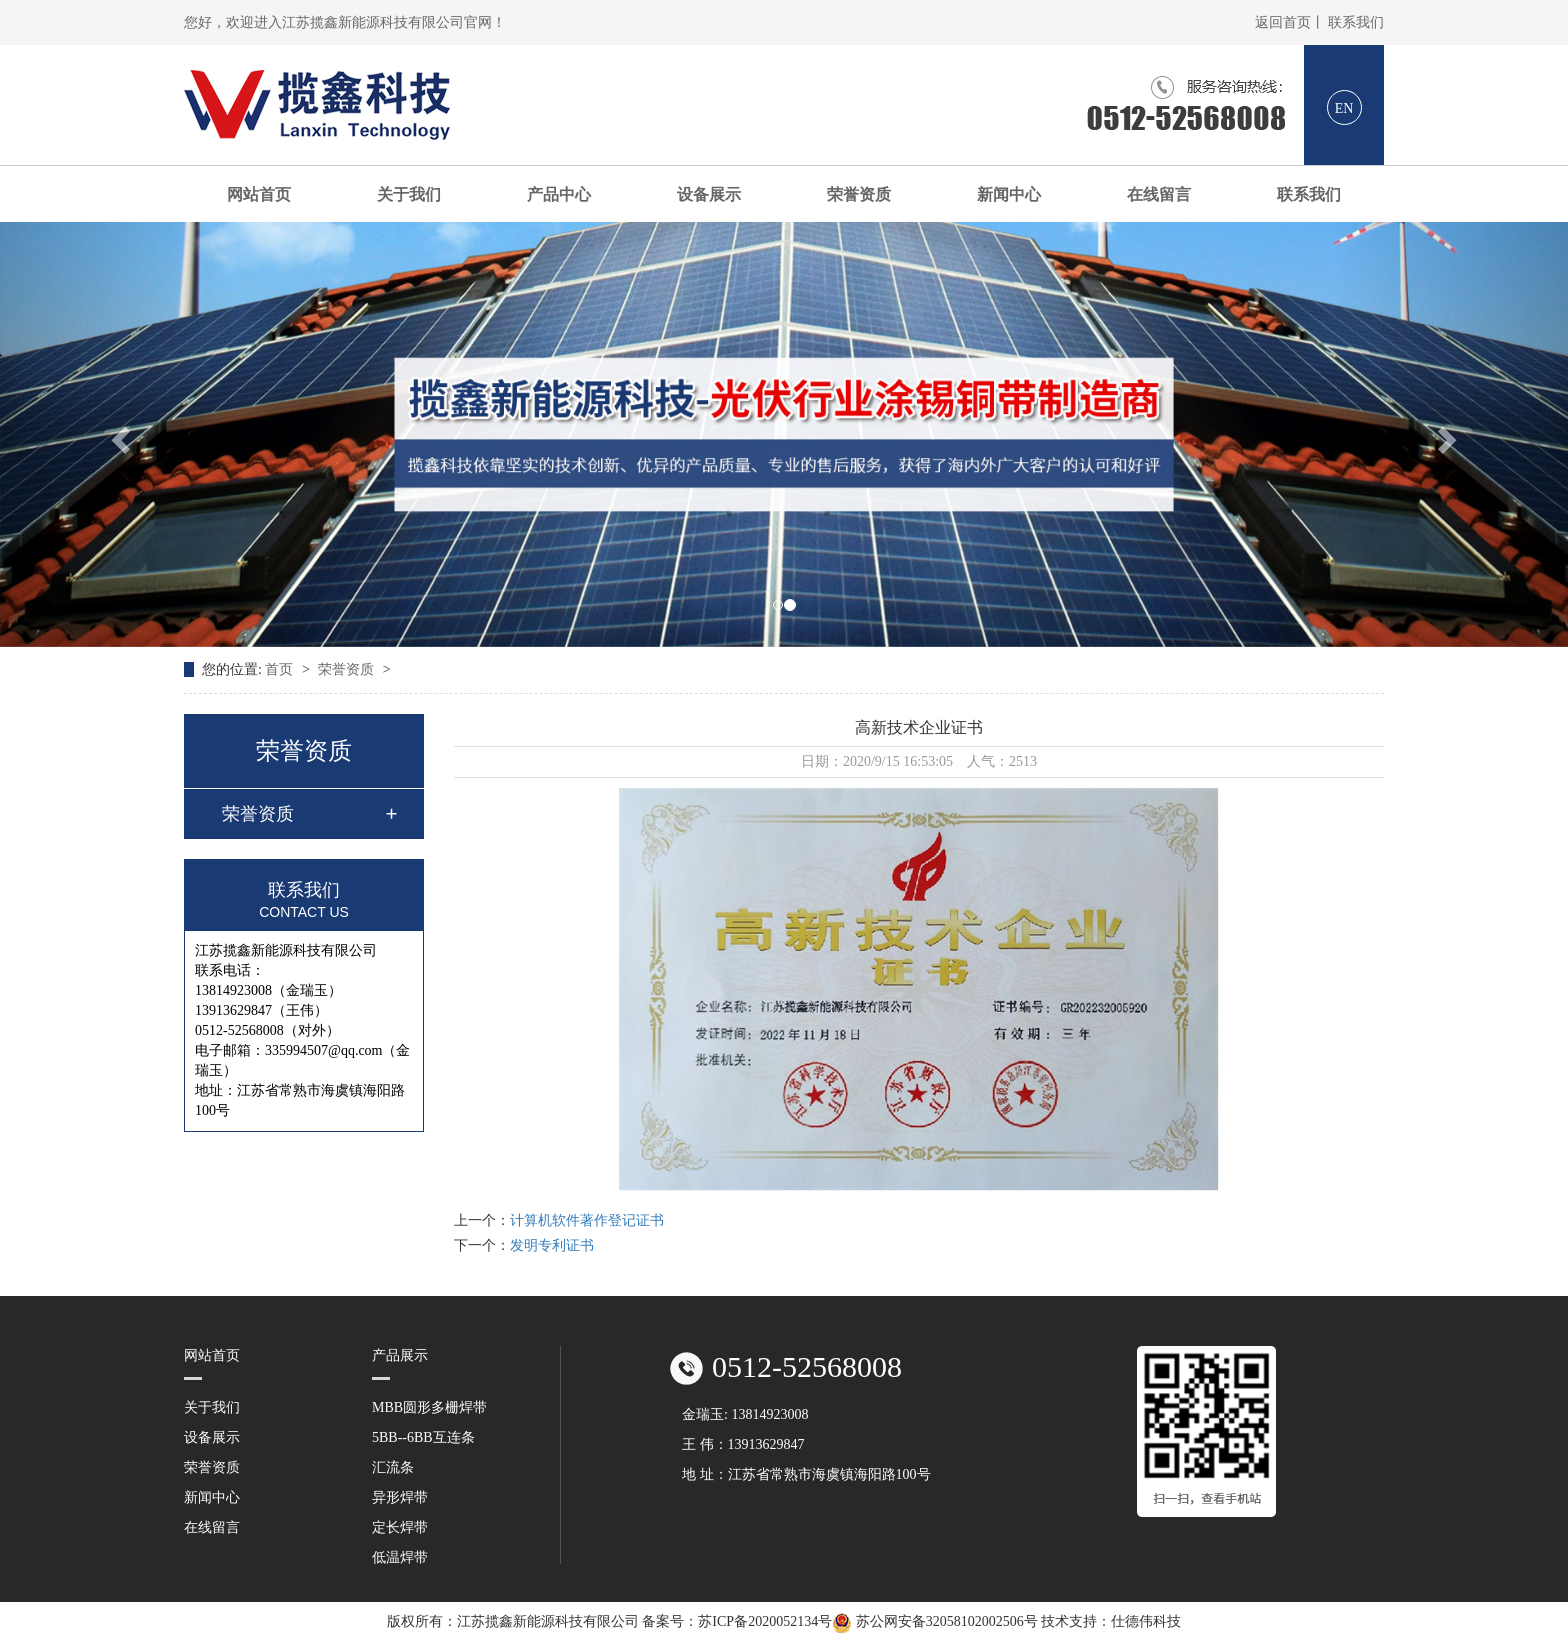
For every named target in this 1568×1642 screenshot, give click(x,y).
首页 (281, 669)
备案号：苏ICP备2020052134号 (737, 1621)
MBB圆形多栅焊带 (429, 1407)
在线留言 (1159, 194)
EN (1344, 108)
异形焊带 (400, 1497)
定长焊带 (400, 1527)
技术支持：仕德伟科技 (1111, 1621)
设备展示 (709, 194)
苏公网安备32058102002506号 (936, 1621)
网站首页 (259, 194)
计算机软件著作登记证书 (587, 1220)
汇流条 (393, 1467)
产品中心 (559, 194)
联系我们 (1356, 22)
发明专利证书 (552, 1245)
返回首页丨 (1290, 22)
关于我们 (409, 194)
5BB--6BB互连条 (423, 1437)
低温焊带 (400, 1557)
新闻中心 (1009, 194)
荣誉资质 (859, 194)
